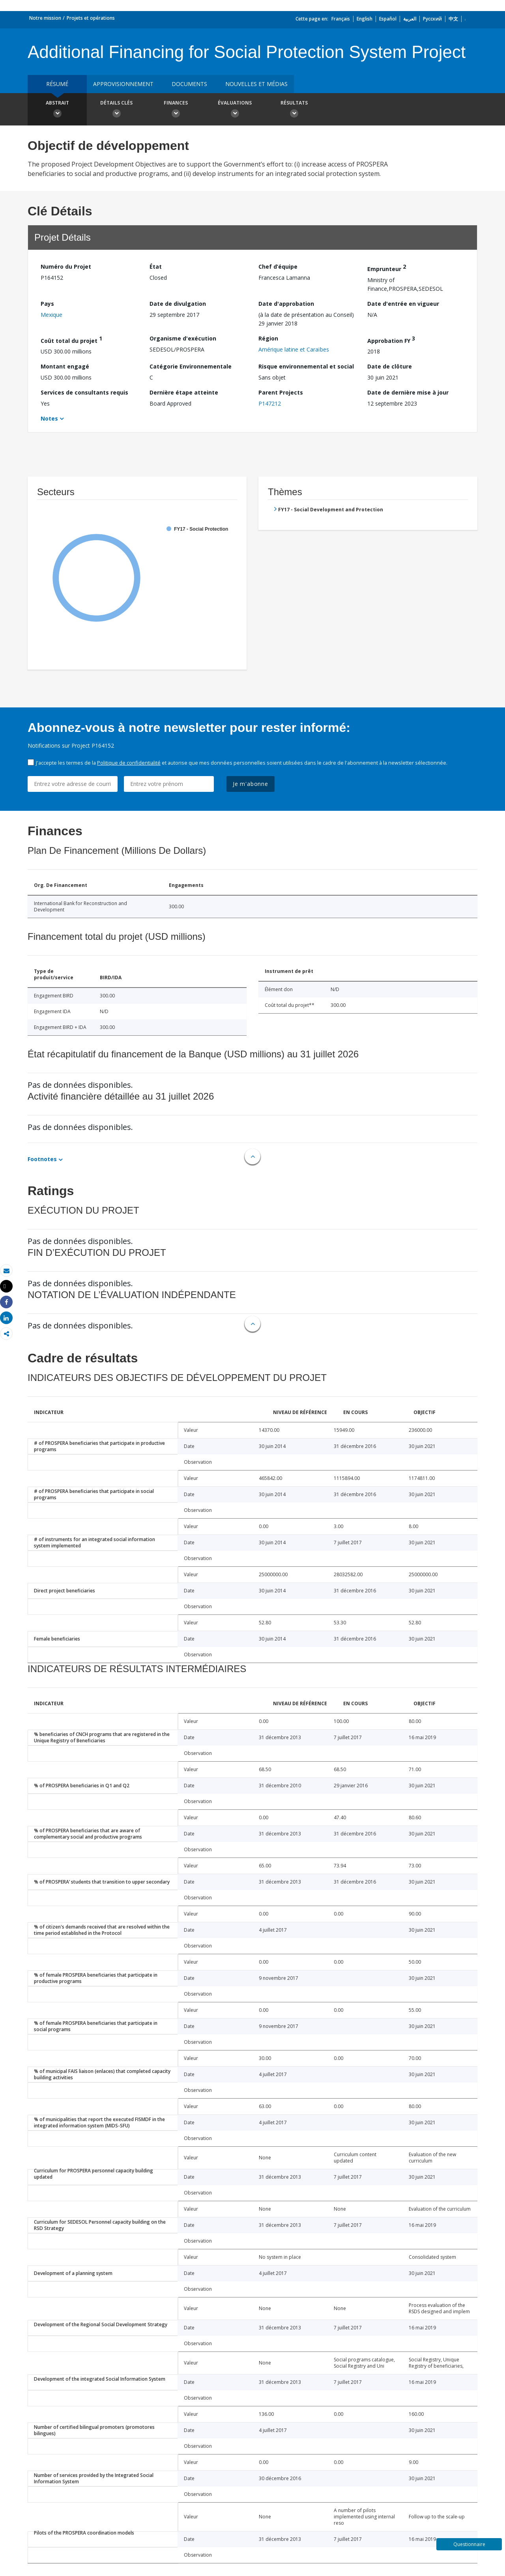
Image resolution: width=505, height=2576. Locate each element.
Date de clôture (389, 366)
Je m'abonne (250, 784)
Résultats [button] (294, 110)
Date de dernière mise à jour (408, 392)
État (156, 266)
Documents (189, 84)
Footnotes (42, 1159)
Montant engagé (65, 366)
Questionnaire (469, 2544)
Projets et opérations (91, 18)
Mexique (51, 314)
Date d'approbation (286, 303)
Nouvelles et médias (256, 84)
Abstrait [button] (57, 110)
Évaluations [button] (234, 110)
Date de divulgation (178, 303)
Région (268, 338)
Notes (49, 418)
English (364, 18)
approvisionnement (123, 84)
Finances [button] (175, 110)
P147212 (269, 403)
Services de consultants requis (84, 392)
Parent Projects (280, 392)
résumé (57, 84)
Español (388, 18)
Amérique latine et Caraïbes (293, 349)
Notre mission (45, 18)
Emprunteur (386, 268)
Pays (47, 303)
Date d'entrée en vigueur (403, 303)
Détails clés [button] (116, 110)
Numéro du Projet (66, 266)
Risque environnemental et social (306, 366)
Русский (432, 18)
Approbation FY (391, 339)
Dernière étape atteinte (184, 392)
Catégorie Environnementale (191, 366)
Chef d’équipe (277, 266)
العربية (409, 18)
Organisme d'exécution (183, 338)
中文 (453, 18)
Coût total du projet (71, 339)
